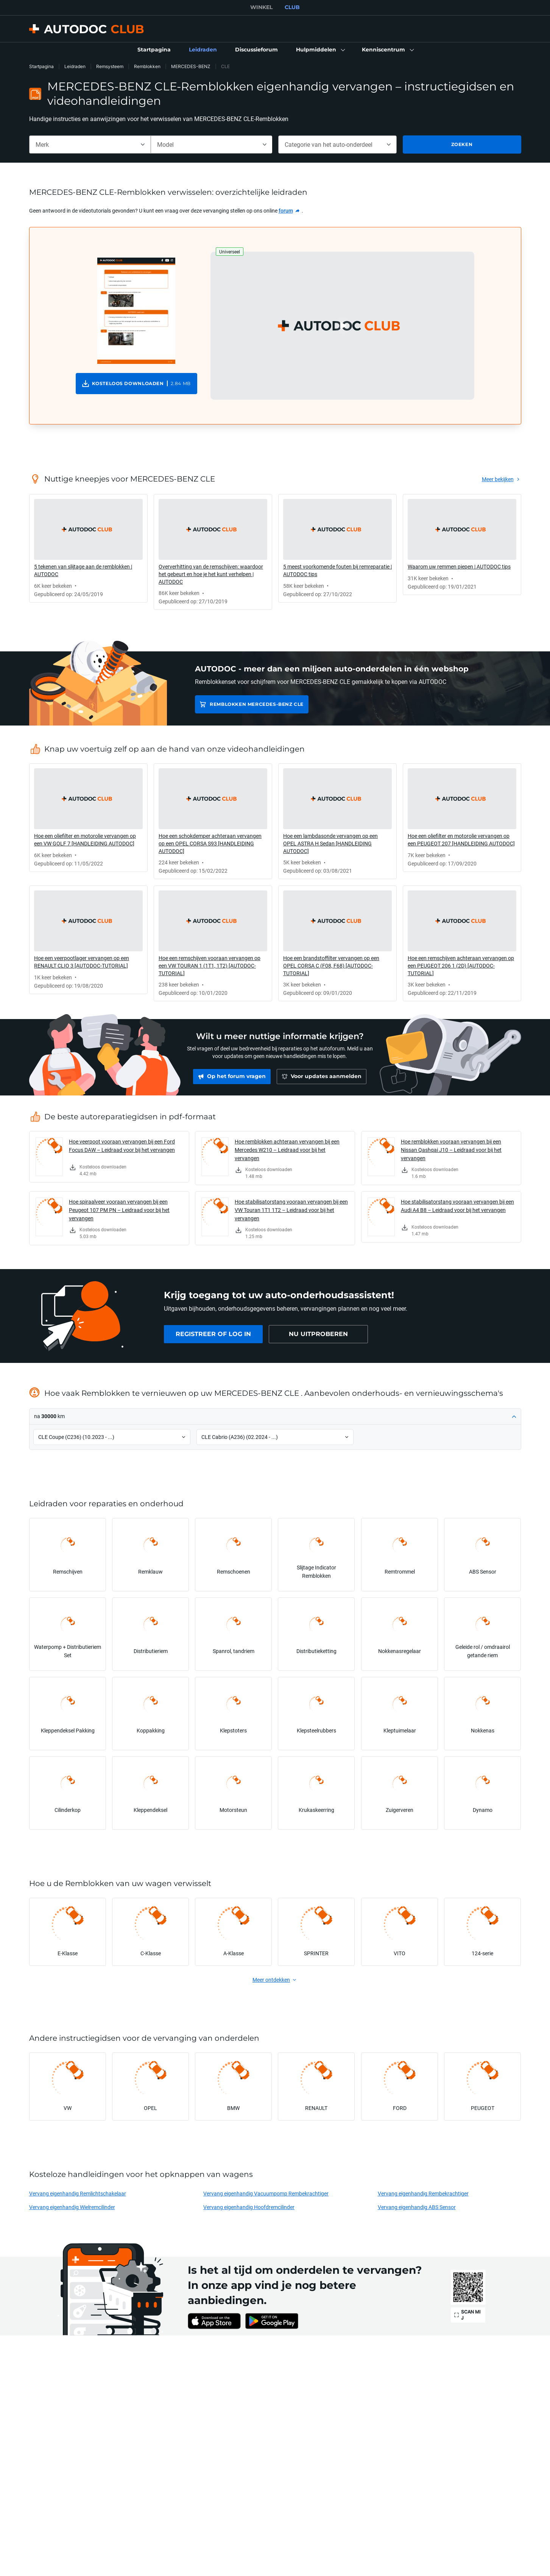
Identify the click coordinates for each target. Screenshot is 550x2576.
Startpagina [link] (41, 66)
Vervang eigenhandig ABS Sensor (417, 2207)
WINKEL (261, 7)
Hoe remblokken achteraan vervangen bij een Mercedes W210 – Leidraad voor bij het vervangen (287, 1150)
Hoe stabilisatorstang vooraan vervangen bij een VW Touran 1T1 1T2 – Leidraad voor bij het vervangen (291, 1210)
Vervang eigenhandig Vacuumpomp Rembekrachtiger (266, 2193)
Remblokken (147, 66)
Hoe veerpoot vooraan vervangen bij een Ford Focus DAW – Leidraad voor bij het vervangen (122, 1145)
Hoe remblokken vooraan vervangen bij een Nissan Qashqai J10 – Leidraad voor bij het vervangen (451, 1150)
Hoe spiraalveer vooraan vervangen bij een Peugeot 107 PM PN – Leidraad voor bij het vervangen (119, 1210)
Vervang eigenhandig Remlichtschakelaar (77, 2193)
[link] (154, 49)
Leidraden (75, 66)
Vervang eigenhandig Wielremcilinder (72, 2207)
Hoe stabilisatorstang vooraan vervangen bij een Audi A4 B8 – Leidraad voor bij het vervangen (457, 1205)
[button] (320, 49)
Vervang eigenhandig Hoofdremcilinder (248, 2207)
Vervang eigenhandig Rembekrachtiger (423, 2193)
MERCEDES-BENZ (190, 66)
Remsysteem (109, 66)
